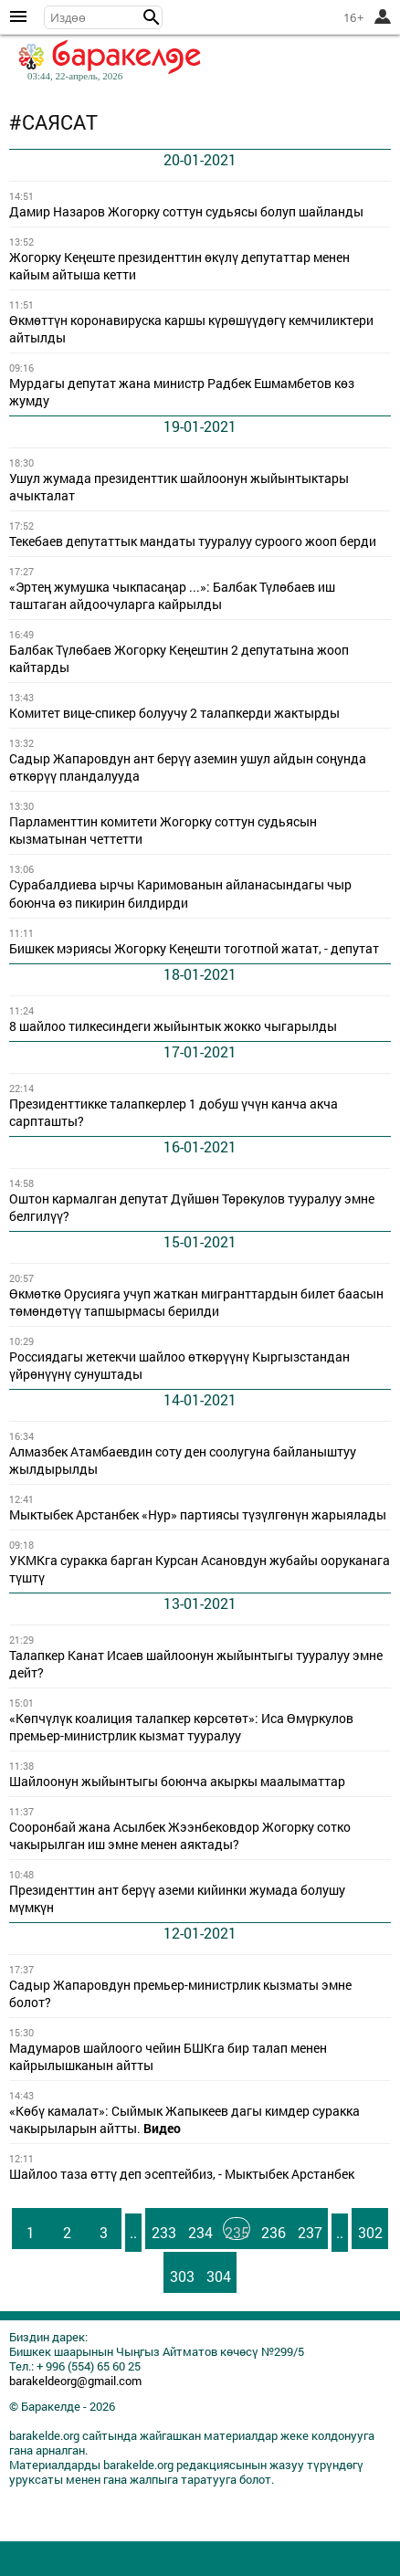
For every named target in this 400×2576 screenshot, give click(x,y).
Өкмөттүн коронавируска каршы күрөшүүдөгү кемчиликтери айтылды (191, 329)
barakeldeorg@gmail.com (75, 2380)
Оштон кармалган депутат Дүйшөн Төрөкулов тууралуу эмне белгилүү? (191, 1208)
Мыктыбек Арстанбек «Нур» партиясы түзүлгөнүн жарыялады (197, 1515)
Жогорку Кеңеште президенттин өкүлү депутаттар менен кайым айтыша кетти (179, 266)
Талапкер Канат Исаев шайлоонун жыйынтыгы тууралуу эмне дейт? (196, 1664)
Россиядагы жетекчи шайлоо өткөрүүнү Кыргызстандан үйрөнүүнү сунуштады (179, 1366)
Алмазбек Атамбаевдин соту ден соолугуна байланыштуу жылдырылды (182, 1460)
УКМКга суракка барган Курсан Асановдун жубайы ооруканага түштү (199, 1569)
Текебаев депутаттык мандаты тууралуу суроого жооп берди (192, 541)
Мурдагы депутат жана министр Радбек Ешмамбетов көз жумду (181, 392)
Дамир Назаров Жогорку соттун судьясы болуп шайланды (186, 212)
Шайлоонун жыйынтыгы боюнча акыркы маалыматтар (177, 1781)
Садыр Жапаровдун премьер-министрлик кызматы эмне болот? (180, 1994)
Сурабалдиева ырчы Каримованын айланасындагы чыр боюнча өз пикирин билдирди (180, 893)
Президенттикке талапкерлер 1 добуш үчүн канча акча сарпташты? (173, 1113)
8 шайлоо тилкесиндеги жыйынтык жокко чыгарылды (173, 1026)
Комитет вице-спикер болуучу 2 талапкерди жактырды (174, 713)
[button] (152, 17)
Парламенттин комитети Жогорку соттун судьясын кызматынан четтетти (163, 830)
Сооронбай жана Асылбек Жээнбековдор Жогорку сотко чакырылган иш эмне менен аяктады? (180, 1836)
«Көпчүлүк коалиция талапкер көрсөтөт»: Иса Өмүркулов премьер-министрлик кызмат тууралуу (181, 1727)
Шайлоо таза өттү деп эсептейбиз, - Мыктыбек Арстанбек (181, 2174)
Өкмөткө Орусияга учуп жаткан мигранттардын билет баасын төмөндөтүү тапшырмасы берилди (196, 1303)
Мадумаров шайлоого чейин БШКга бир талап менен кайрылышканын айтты (168, 2057)
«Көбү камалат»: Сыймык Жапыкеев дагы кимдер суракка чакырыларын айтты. (184, 2120)
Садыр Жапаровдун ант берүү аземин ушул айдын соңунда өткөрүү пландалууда (187, 767)
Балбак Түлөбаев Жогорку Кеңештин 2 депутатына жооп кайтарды (179, 659)
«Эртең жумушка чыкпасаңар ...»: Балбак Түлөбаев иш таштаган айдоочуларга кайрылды (172, 596)
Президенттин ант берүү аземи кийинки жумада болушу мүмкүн (177, 1899)
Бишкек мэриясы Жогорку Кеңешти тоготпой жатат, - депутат (194, 949)
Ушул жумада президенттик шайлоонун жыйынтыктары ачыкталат (179, 487)
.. (133, 2232)
